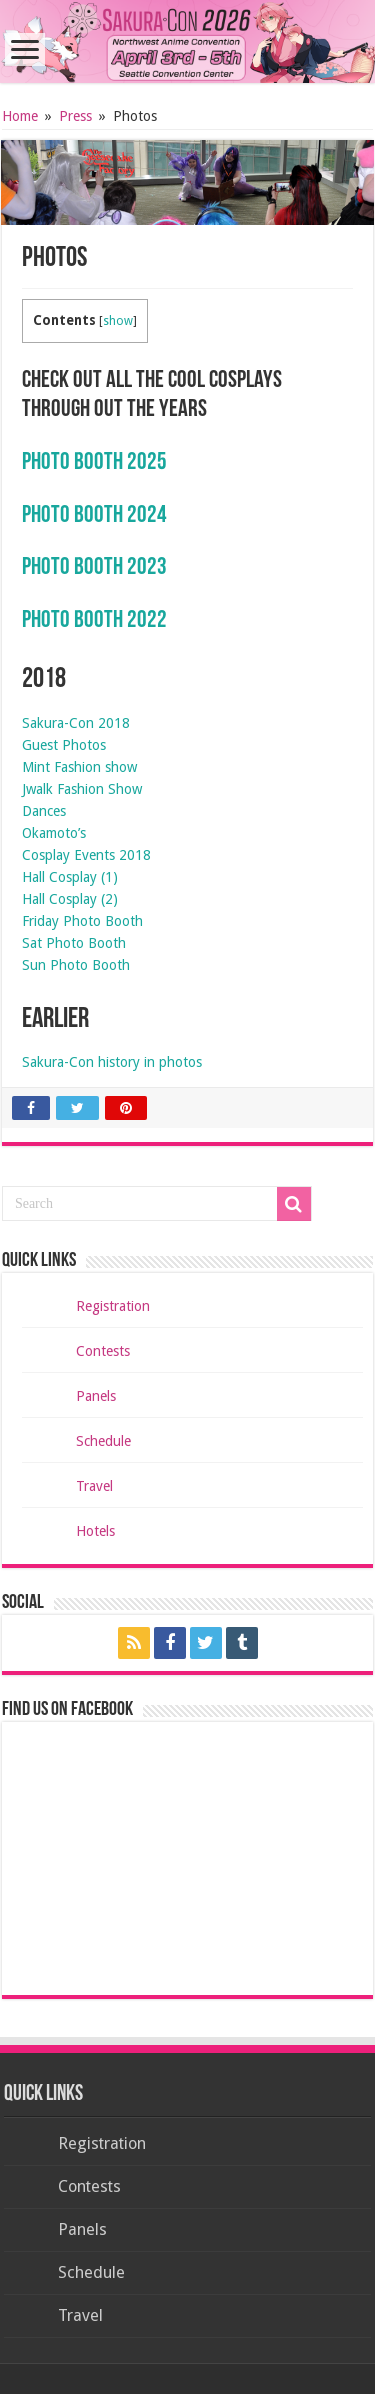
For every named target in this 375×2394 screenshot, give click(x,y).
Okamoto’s (54, 833)
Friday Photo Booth (82, 921)
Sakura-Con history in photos (112, 1062)
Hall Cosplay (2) (70, 899)
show (118, 321)
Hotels (95, 1531)
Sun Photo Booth (76, 965)
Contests (103, 1351)
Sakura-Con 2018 (76, 723)
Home (20, 116)
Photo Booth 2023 (94, 568)
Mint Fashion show (79, 767)
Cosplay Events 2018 (86, 855)
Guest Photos (64, 745)
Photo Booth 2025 (94, 463)
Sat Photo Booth (74, 943)
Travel (94, 1486)
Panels (96, 1396)
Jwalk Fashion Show (82, 789)
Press (75, 116)
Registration (113, 1306)
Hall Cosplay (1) (70, 877)
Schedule (103, 1441)
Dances (44, 811)
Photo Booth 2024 (94, 516)
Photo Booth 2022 (94, 621)
